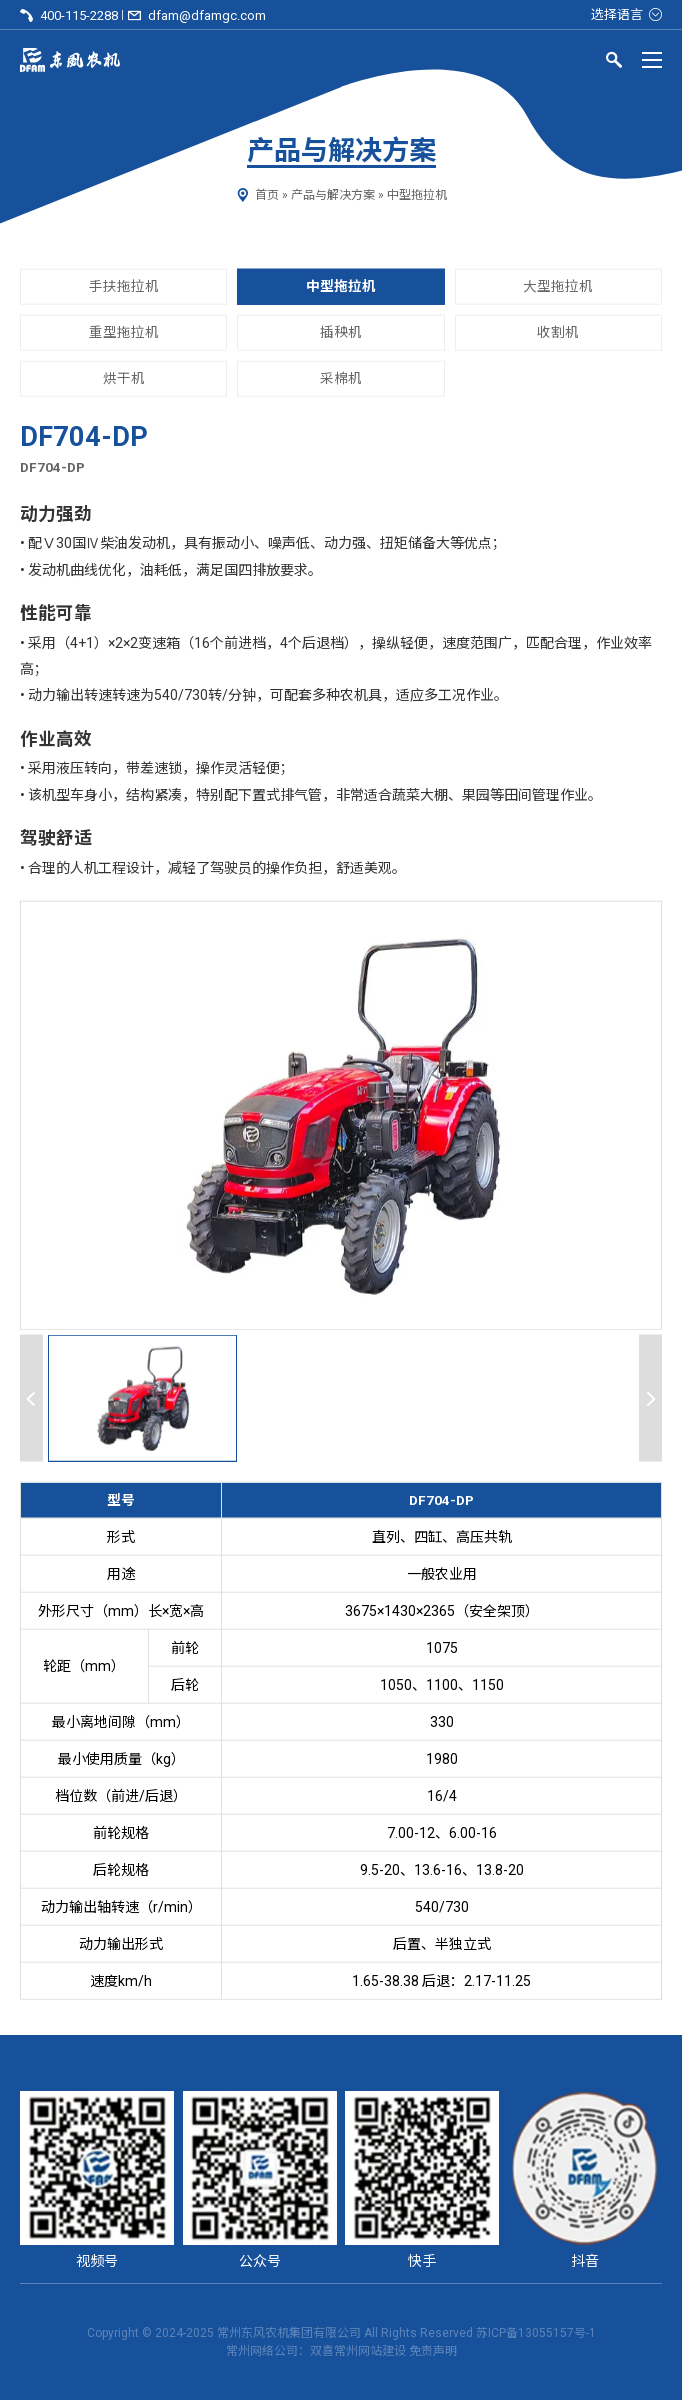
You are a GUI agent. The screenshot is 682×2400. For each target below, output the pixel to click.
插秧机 (341, 332)
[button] (142, 1398)
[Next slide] (650, 1398)
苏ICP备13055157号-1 (536, 2333)
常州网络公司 (262, 2351)
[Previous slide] (31, 1398)
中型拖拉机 (417, 195)
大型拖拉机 (558, 286)
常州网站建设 (370, 2351)
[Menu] (652, 60)
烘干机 (124, 377)
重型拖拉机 (124, 332)
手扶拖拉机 (124, 286)
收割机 (558, 332)
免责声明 (433, 2351)
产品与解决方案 (333, 195)
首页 (267, 195)
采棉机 (341, 377)
